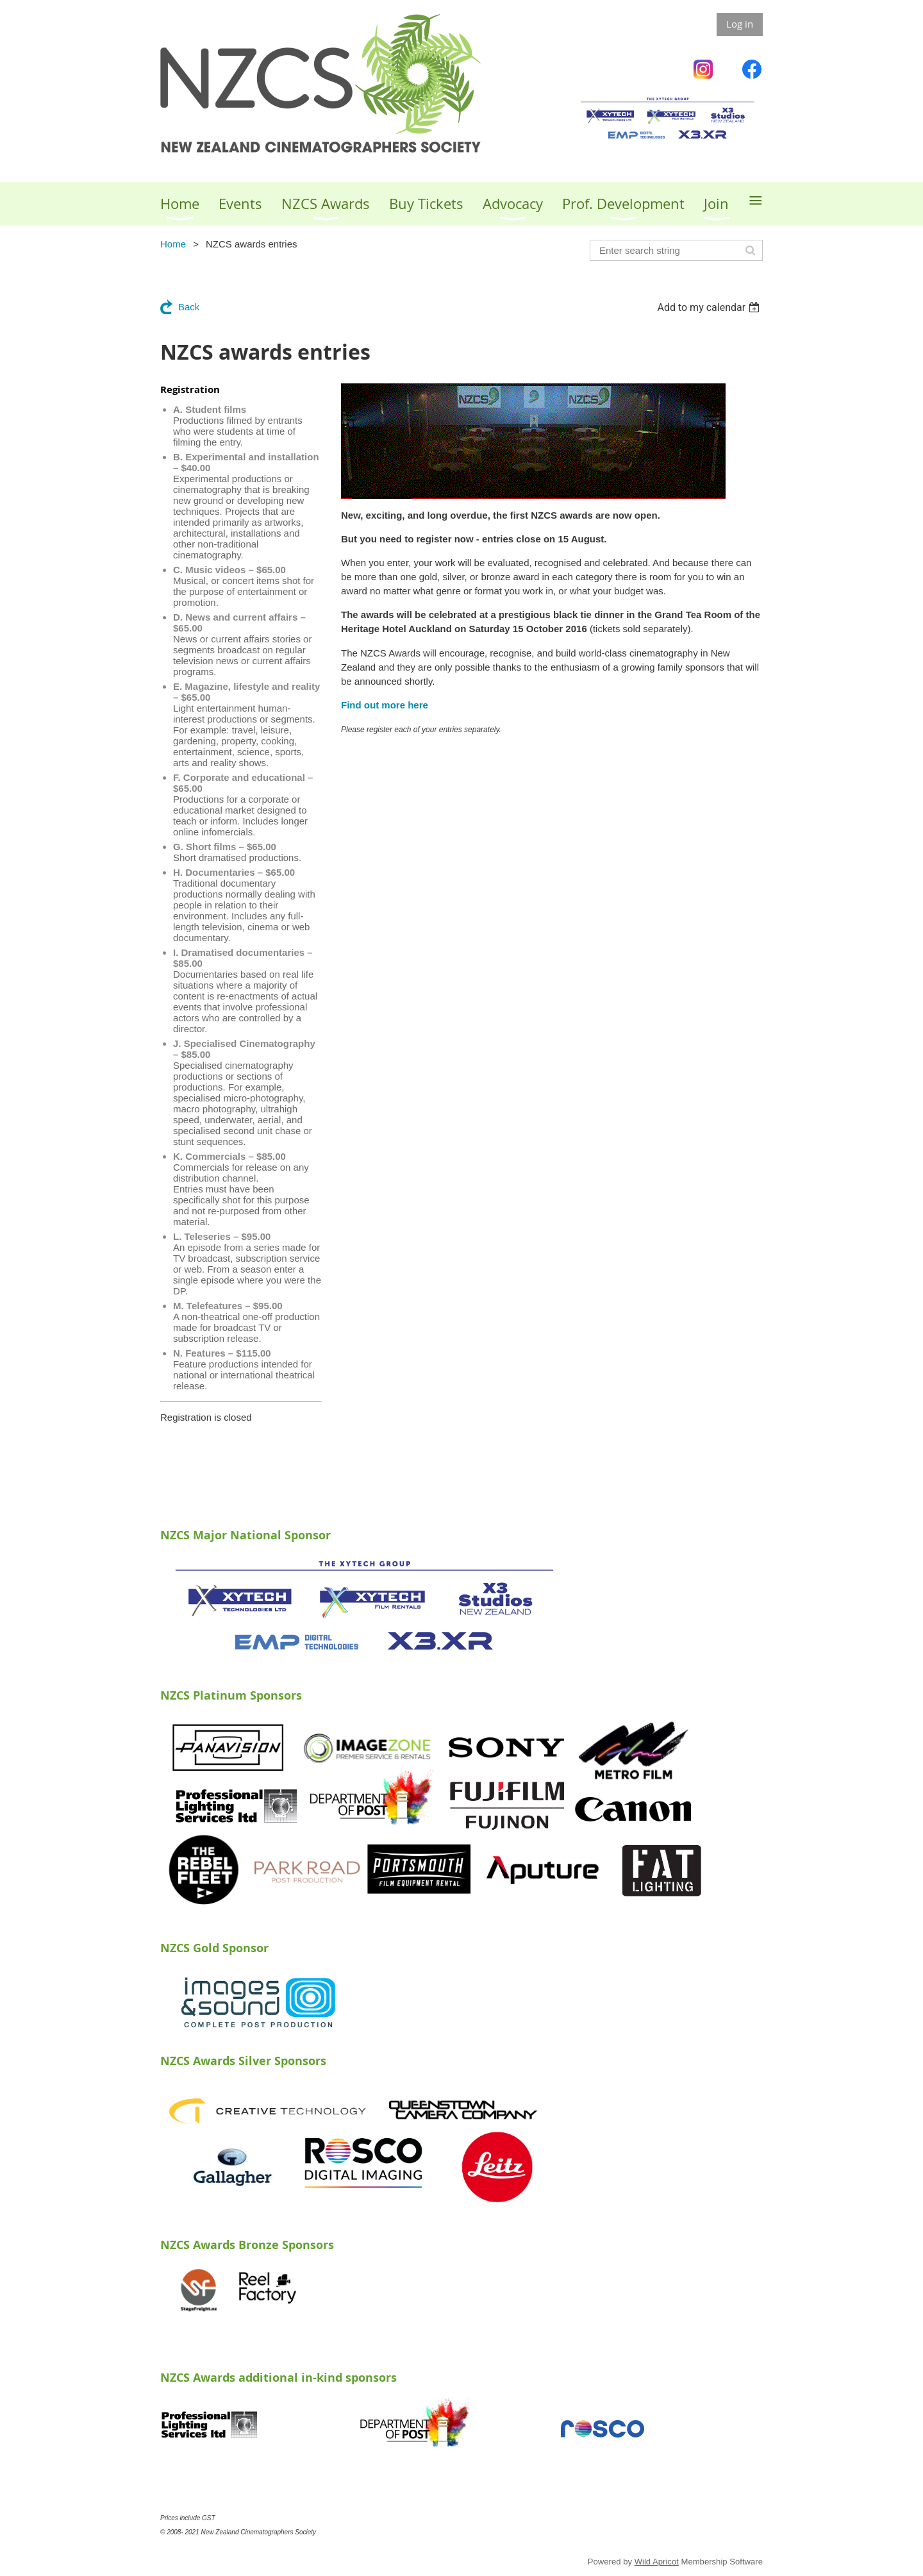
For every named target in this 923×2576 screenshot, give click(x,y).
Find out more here (384, 704)
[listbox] (710, 307)
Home (173, 243)
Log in (739, 23)
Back (188, 306)
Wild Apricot (657, 2561)
